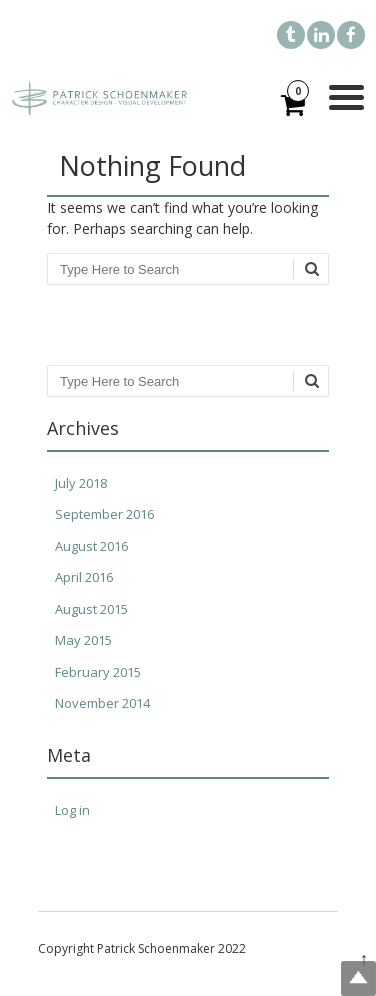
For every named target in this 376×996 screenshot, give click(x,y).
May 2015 (83, 640)
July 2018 (81, 483)
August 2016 (91, 546)
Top (358, 978)
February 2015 (98, 672)
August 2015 (91, 609)
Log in (72, 810)
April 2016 (84, 577)
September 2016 (104, 514)
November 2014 (102, 703)
